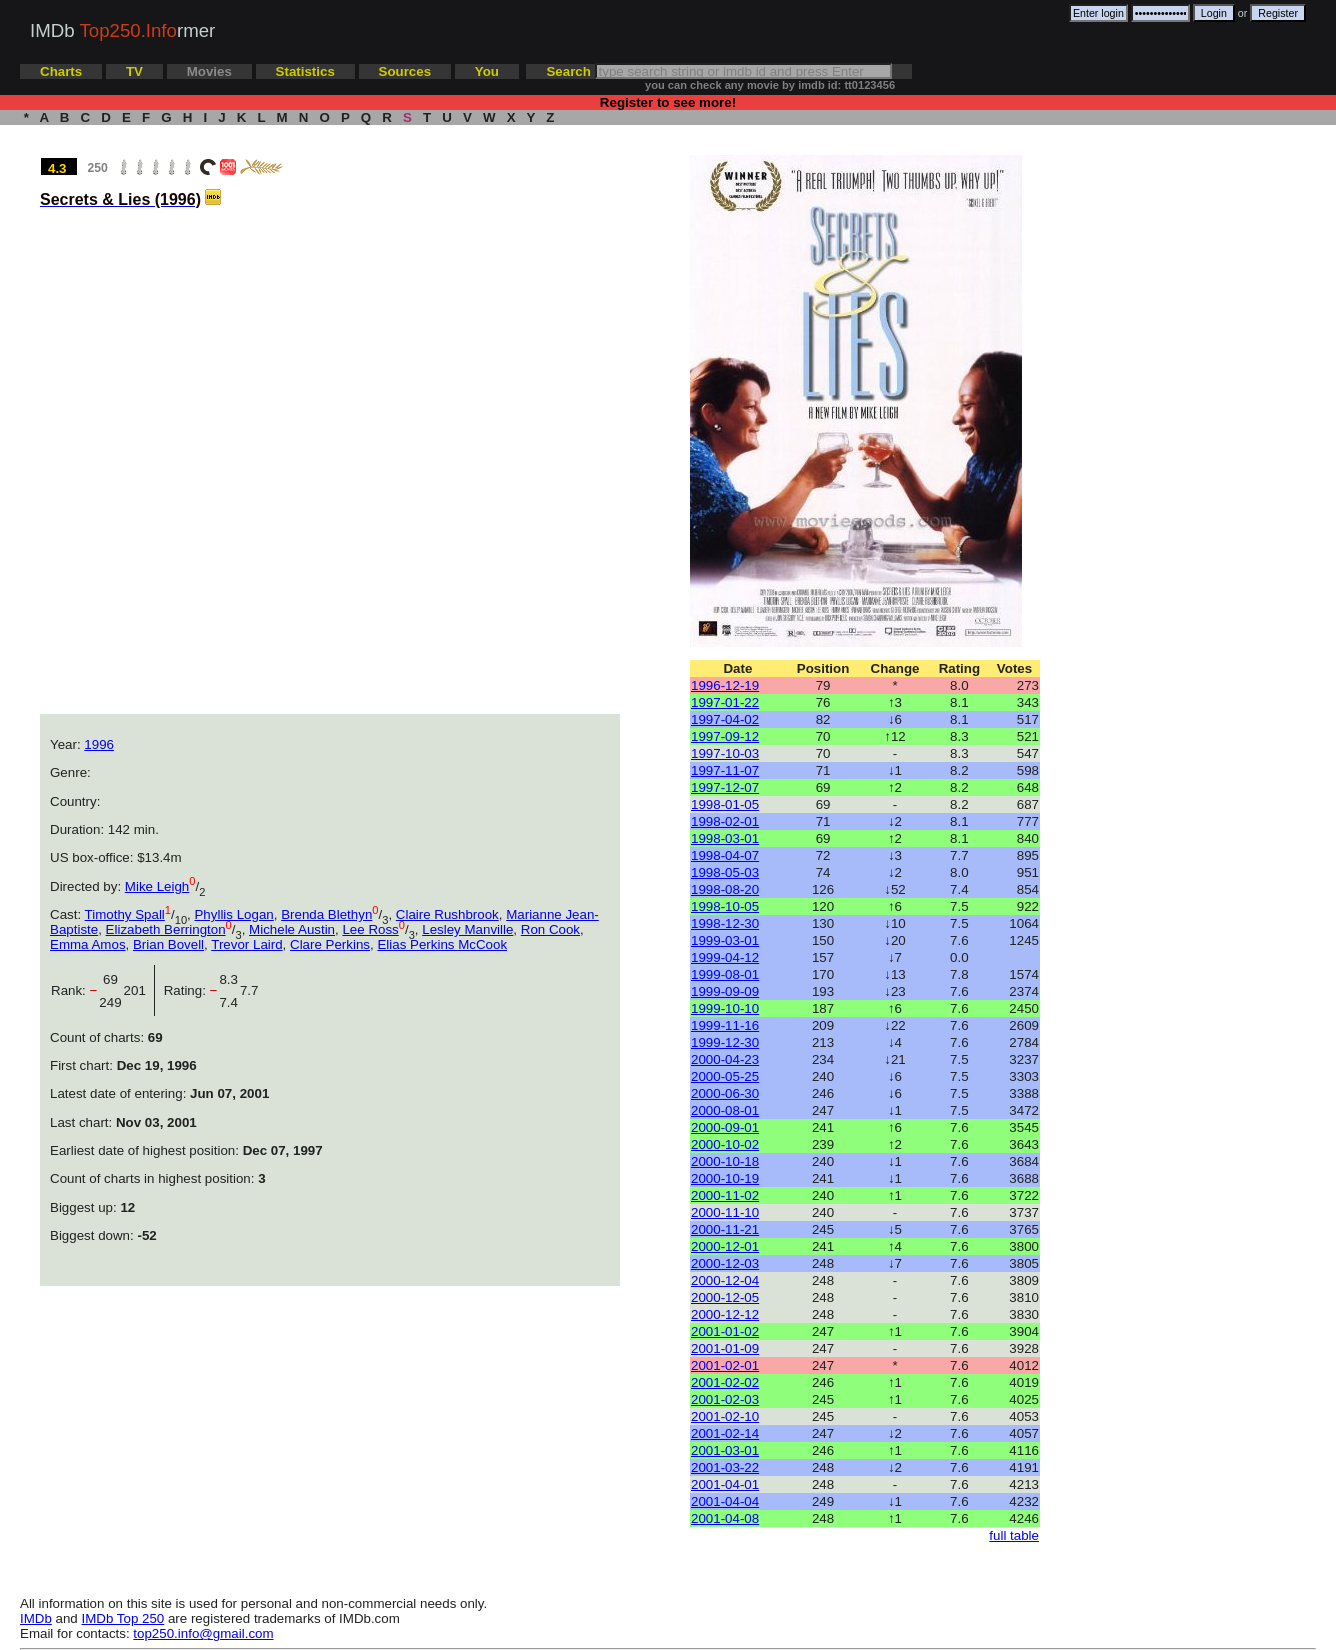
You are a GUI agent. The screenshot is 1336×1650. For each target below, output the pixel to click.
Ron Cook (550, 929)
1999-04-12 (725, 957)
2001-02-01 (725, 1365)
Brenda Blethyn (326, 914)
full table (1014, 1535)
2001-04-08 (725, 1518)
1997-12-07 (725, 787)
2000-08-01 (725, 1110)
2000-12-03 (725, 1263)
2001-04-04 (725, 1501)
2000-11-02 (725, 1195)
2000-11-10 (725, 1212)
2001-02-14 (725, 1433)
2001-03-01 (725, 1450)
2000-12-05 (725, 1297)
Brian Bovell (168, 944)
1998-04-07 (725, 855)
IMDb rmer (122, 30)
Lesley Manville (467, 929)
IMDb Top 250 (123, 1618)
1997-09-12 (725, 736)
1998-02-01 (725, 821)
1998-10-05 (725, 906)
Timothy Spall (125, 914)
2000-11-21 (725, 1229)
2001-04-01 (725, 1484)
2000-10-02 (725, 1144)
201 (139, 990)
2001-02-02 (725, 1382)
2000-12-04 (725, 1280)
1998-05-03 (725, 872)
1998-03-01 (725, 838)
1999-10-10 (725, 1008)
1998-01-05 (725, 804)
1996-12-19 (725, 685)
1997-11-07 (725, 770)
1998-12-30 (725, 923)
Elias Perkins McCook (442, 944)
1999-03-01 (725, 940)
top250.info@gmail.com (203, 1633)
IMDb (36, 1618)
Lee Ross (370, 929)
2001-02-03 (725, 1399)
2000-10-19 (725, 1178)
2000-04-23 (725, 1059)
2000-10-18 (725, 1161)
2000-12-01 (725, 1246)
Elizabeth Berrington (166, 929)
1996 (99, 744)
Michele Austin (292, 929)
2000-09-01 (725, 1127)
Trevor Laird (246, 944)
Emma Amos (88, 944)
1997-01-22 (725, 702)
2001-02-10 (725, 1416)
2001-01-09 (725, 1348)
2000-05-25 (725, 1076)
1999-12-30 (725, 1042)
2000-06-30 (725, 1093)
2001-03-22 (725, 1467)
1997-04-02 (725, 719)
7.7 (249, 990)
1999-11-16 (725, 1025)
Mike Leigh (157, 886)
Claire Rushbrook (447, 914)
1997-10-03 (725, 753)
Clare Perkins (330, 944)
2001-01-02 (725, 1331)
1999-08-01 (725, 974)
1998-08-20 (725, 889)
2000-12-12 (725, 1314)
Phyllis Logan (233, 914)
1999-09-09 (725, 991)
